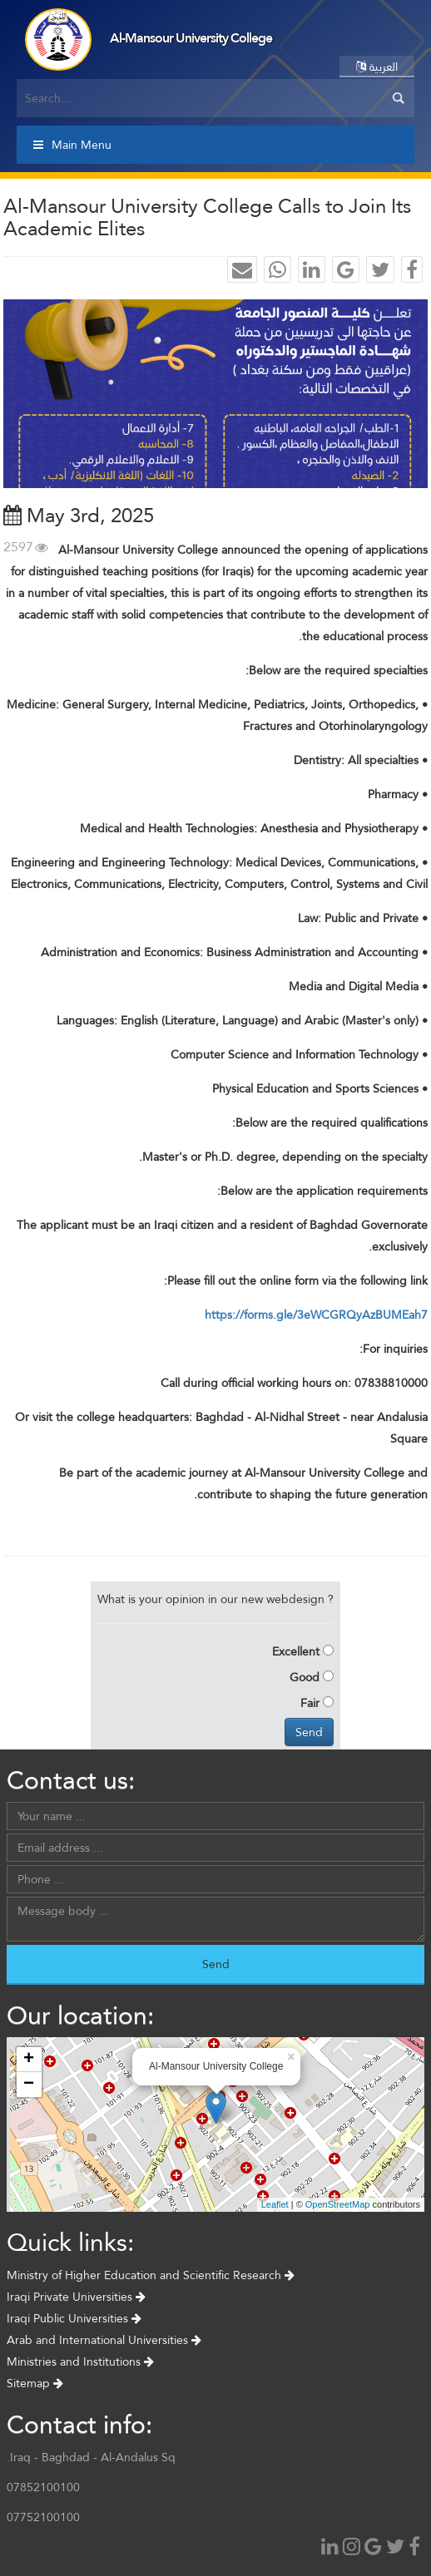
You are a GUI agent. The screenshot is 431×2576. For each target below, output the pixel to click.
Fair (310, 1703)
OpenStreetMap (337, 2204)
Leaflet (275, 2204)
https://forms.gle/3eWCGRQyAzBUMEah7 (316, 1314)
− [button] (28, 2084)
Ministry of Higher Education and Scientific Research (151, 2275)
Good (305, 1677)
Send (309, 1732)
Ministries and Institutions (80, 2361)
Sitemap (35, 2383)
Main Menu (72, 144)
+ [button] (28, 2059)
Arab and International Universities (104, 2340)
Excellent (296, 1651)
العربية (377, 66)
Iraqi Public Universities (74, 2318)
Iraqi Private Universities (76, 2296)
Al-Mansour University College (191, 38)
